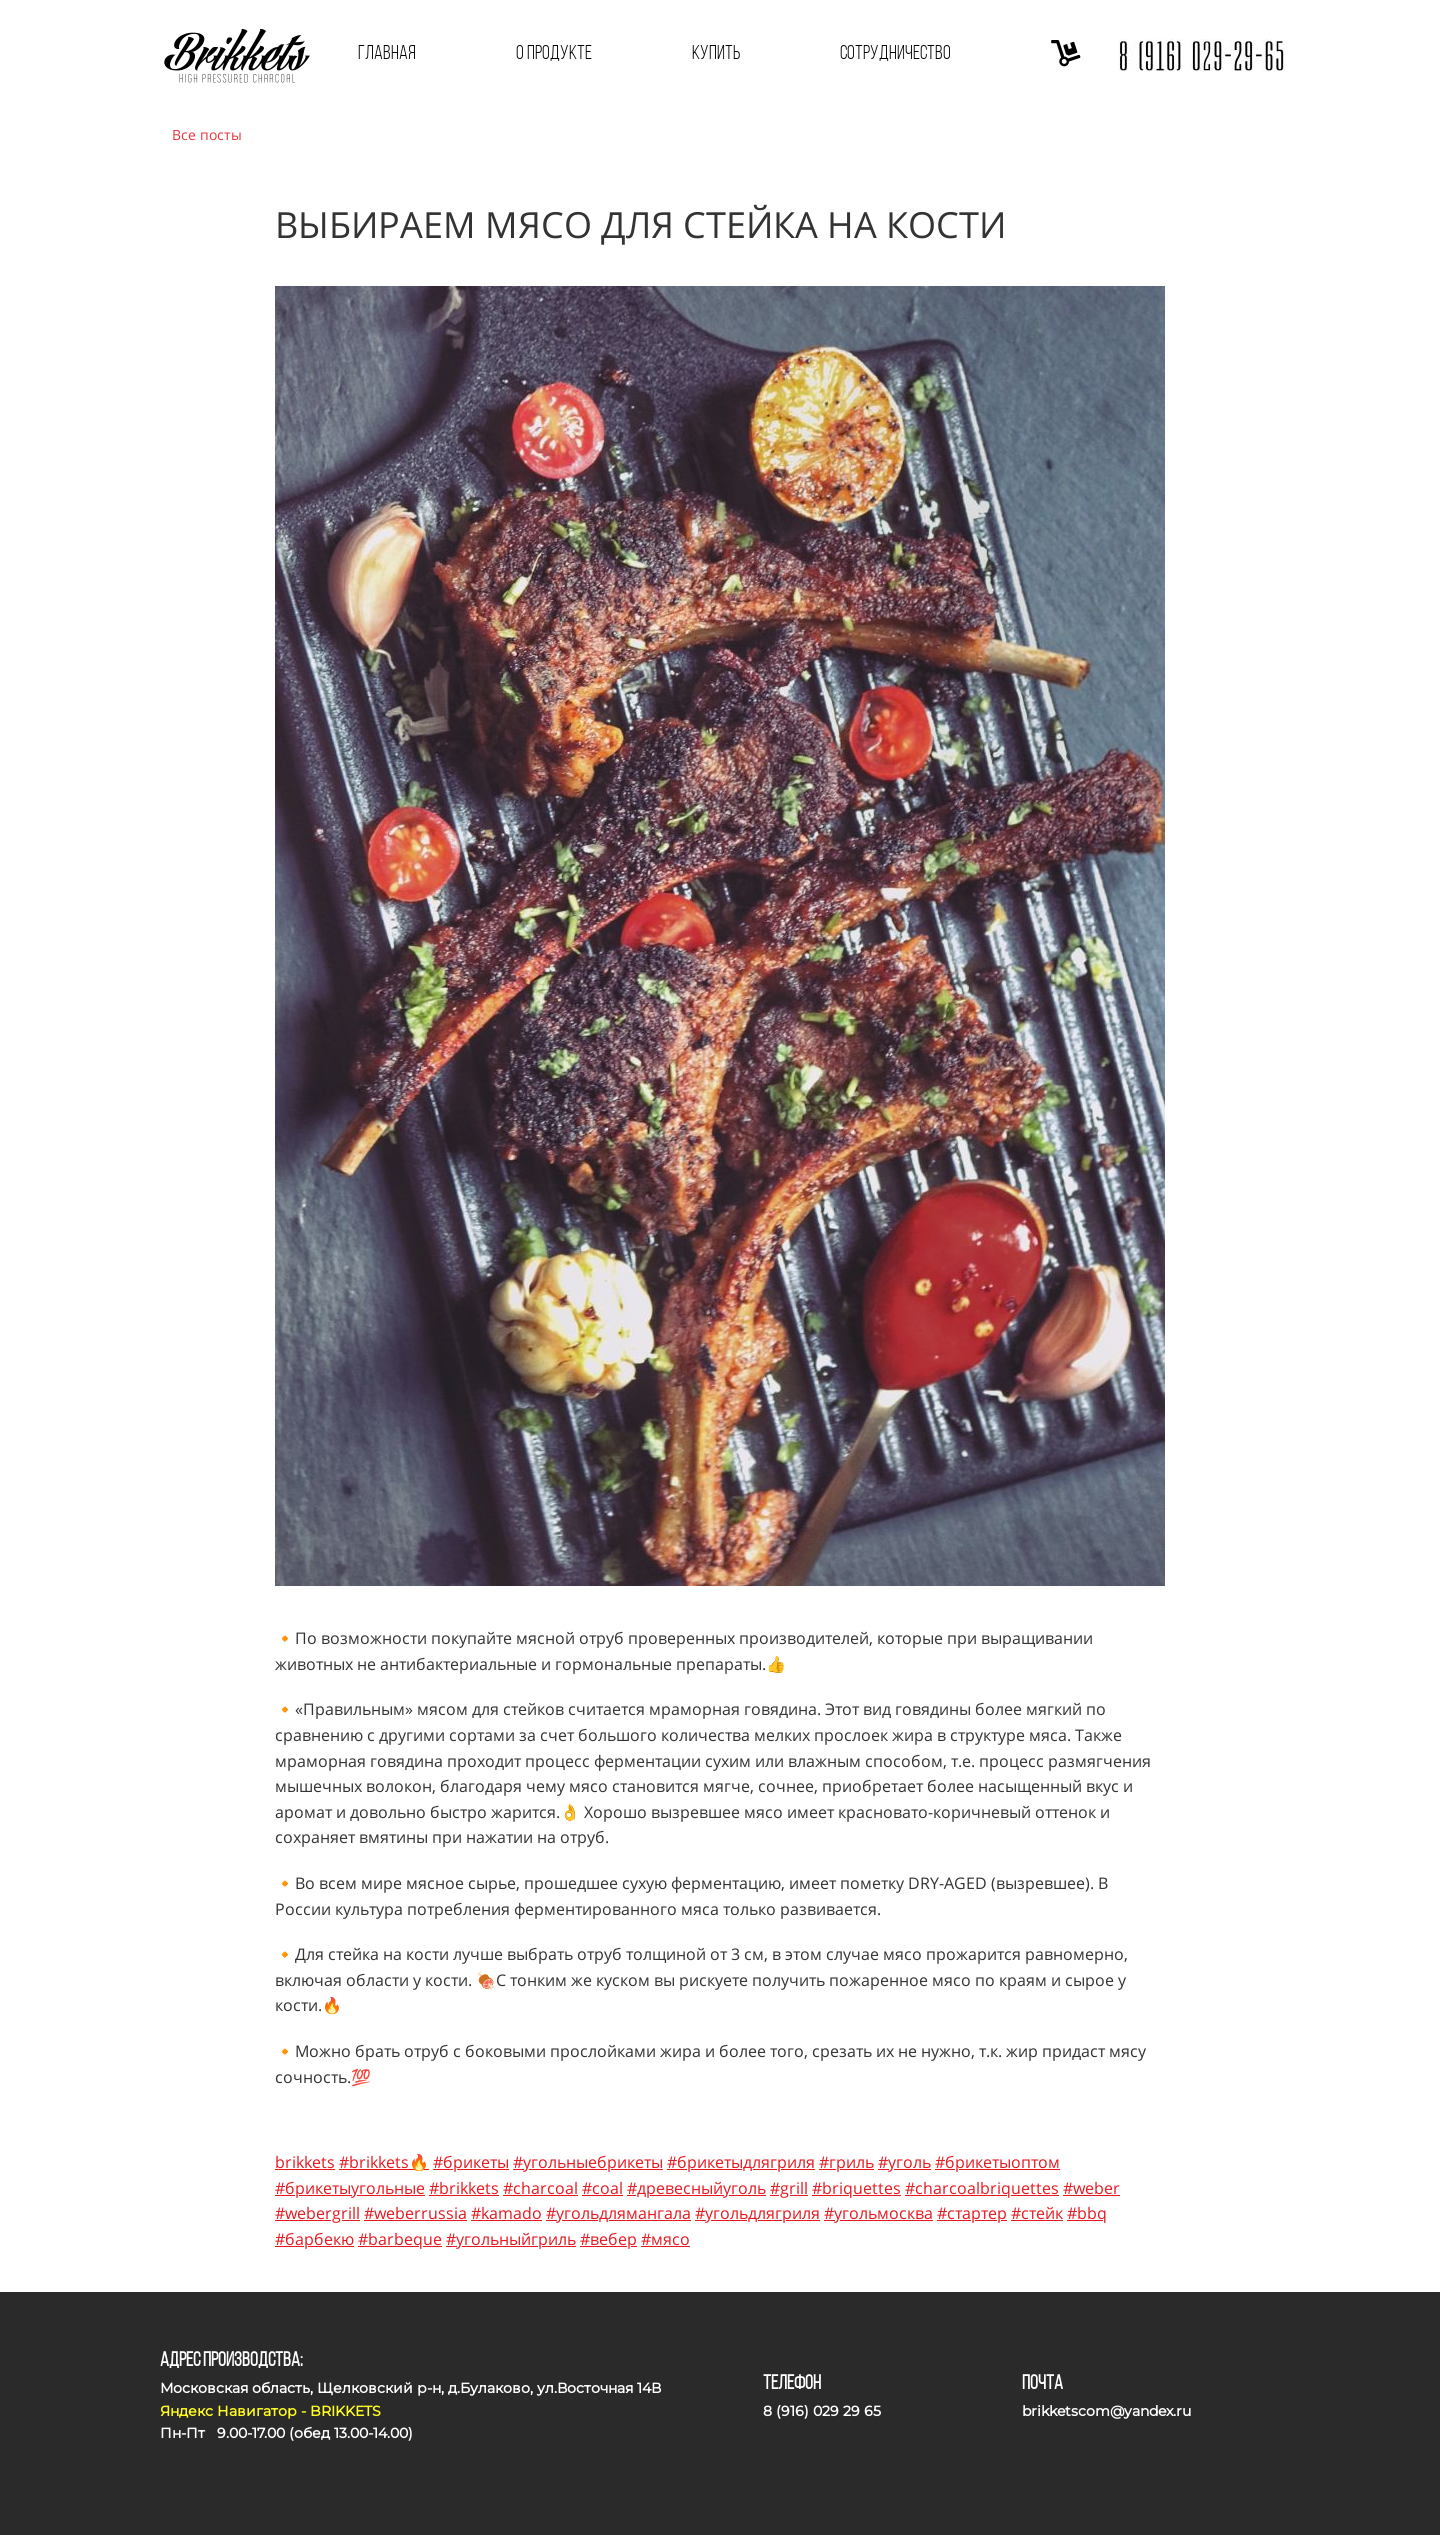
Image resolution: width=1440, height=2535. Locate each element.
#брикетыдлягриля (741, 2162)
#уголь (904, 2162)
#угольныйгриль (511, 2239)
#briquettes (856, 2188)
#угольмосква (878, 2213)
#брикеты (471, 2162)
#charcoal (540, 2188)
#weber (1091, 2188)
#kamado (506, 2213)
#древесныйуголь (696, 2188)
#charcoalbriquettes (982, 2188)
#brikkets (464, 2188)
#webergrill (317, 2213)
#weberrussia (415, 2213)
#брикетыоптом (997, 2162)
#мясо (665, 2239)
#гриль (846, 2162)
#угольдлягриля (757, 2213)
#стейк (1037, 2213)
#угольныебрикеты (588, 2162)
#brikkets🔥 (384, 2162)
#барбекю (314, 2239)
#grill (789, 2188)
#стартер (972, 2213)
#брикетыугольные (350, 2188)
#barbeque (400, 2239)
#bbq (1087, 2213)
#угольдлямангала (618, 2213)
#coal (602, 2188)
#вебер (608, 2239)
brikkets (305, 2162)
